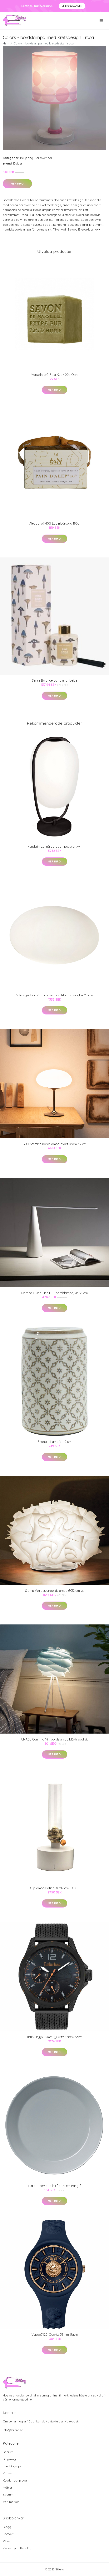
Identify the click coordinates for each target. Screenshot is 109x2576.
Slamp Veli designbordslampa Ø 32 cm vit (54, 1591)
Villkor (7, 2541)
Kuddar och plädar (15, 2480)
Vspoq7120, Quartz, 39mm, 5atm (55, 2334)
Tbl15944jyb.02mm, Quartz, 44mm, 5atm (54, 2037)
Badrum (8, 2452)
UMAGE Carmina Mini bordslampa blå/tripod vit (54, 1739)
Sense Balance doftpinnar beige (54, 680)
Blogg (7, 2527)
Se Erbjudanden (72, 5)
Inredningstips (12, 2466)
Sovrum (8, 2495)
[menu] (101, 20)
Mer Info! (17, 183)
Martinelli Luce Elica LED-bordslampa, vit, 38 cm (54, 1293)
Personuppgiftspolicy (17, 2548)
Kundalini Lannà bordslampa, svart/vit (54, 846)
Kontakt (8, 2534)
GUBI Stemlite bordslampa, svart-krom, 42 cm (55, 1144)
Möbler (7, 2487)
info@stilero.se (13, 2430)
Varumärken (11, 2502)
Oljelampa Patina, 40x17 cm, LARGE (54, 1888)
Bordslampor (43, 158)
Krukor (7, 2473)
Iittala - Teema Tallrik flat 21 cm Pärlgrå (54, 2186)
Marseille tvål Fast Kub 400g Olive (54, 375)
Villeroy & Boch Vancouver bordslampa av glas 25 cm (54, 995)
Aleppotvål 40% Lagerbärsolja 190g (54, 523)
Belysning (26, 158)
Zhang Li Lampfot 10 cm (54, 1442)
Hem (6, 43)
